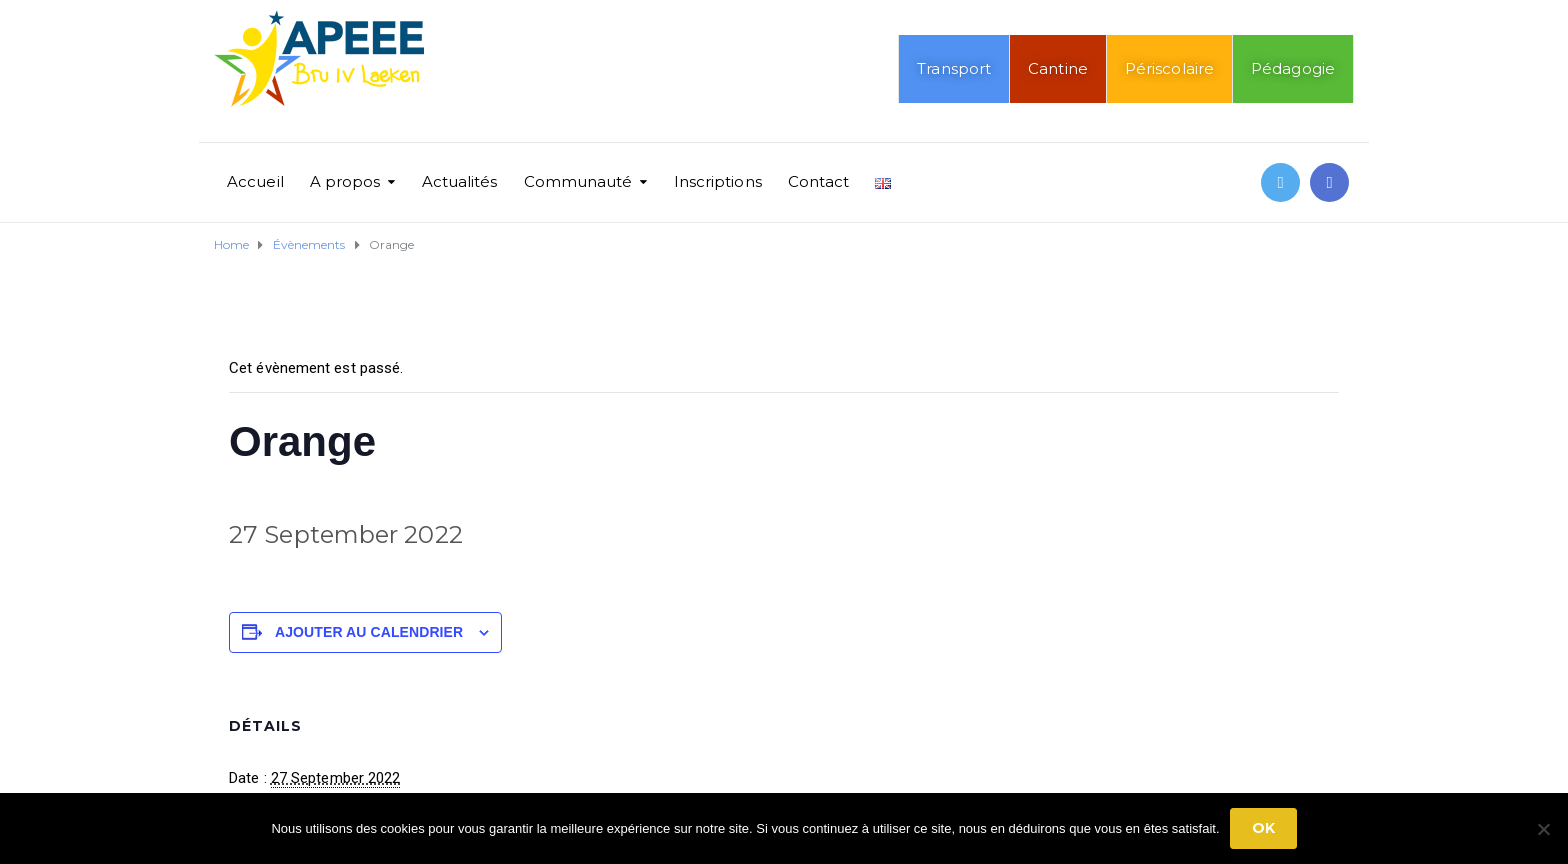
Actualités (460, 181)
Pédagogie (1293, 68)
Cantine (1058, 68)
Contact (819, 181)
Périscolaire (1169, 68)
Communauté (578, 181)
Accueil (255, 181)
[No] (1543, 829)
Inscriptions (718, 181)
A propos (345, 181)
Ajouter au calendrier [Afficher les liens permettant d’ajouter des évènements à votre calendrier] (369, 632)
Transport (954, 68)
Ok (1263, 828)
